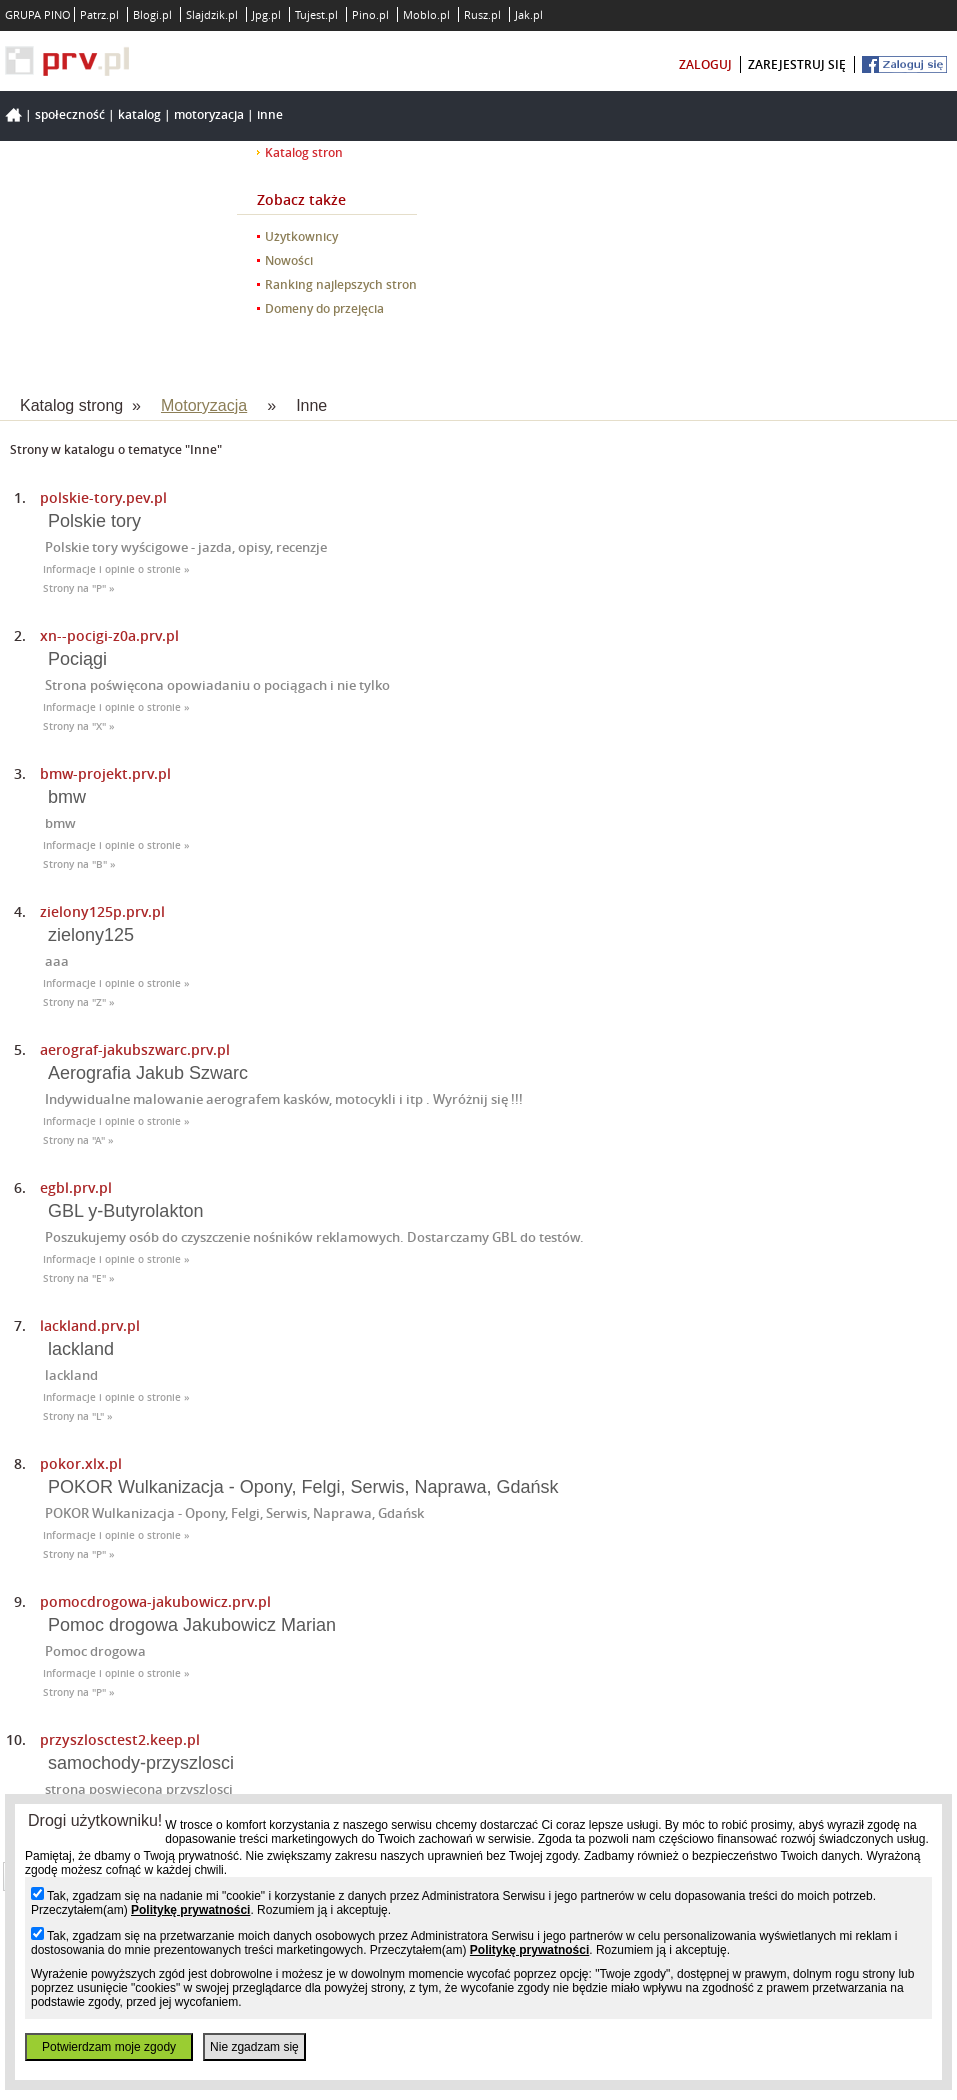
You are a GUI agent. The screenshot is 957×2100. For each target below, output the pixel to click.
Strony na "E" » (79, 1278)
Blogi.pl (152, 14)
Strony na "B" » (79, 864)
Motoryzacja (209, 114)
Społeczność (70, 114)
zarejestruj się (797, 64)
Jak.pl (529, 14)
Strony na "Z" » (79, 1002)
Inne (270, 114)
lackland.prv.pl (90, 1325)
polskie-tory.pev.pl (103, 497)
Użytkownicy (301, 236)
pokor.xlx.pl (81, 1463)
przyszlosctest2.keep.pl (120, 1739)
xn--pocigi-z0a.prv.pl (109, 635)
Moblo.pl (426, 14)
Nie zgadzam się (254, 2047)
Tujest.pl (316, 14)
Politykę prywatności (190, 1910)
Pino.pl (370, 14)
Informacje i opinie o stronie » (116, 569)
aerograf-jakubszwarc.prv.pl (135, 1049)
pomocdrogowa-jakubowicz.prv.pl (155, 1601)
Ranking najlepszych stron (341, 284)
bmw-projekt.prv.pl (105, 773)
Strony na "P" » (79, 588)
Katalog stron (304, 152)
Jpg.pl (266, 14)
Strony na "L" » (78, 1416)
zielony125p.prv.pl (102, 911)
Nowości (289, 260)
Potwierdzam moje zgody (109, 2047)
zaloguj (705, 64)
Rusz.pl (482, 14)
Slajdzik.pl (212, 14)
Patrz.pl (99, 14)
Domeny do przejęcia (324, 308)
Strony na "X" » (79, 726)
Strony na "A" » (78, 1140)
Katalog (139, 114)
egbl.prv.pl (76, 1187)
